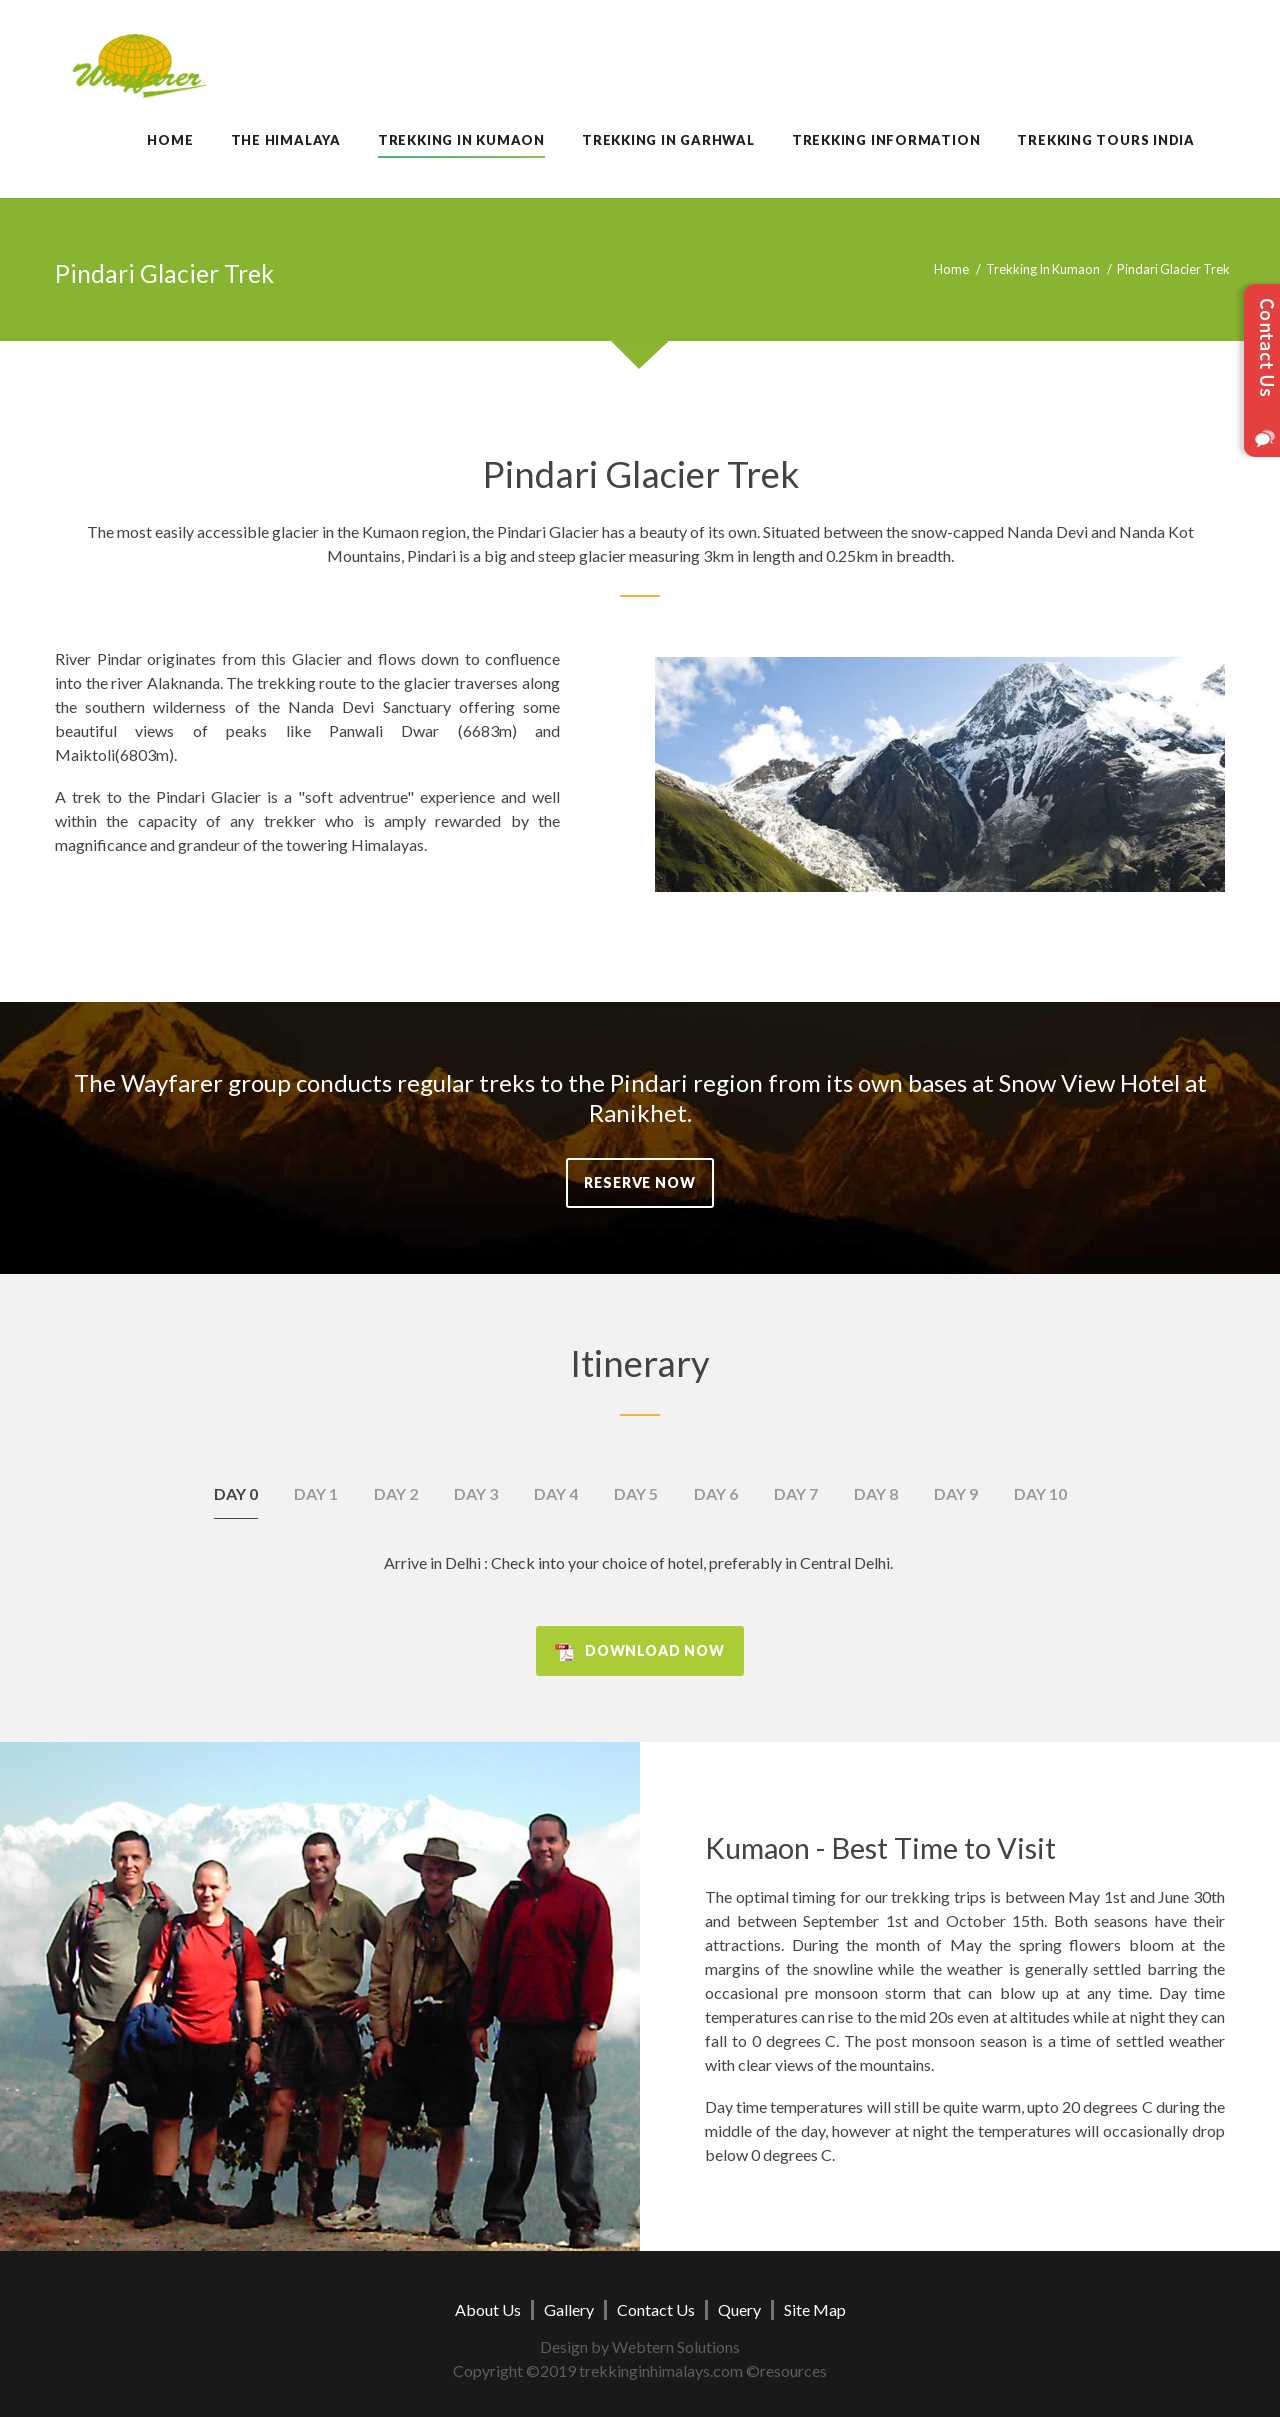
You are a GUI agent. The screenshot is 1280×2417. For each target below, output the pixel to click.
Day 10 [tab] (1040, 1493)
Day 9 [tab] (956, 1493)
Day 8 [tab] (876, 1493)
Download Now (655, 1650)
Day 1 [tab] (316, 1493)
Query (739, 2309)
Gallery (569, 2309)
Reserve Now (639, 1182)
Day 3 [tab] (476, 1493)
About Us (488, 2309)
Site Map (815, 2309)
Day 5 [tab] (636, 1493)
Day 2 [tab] (396, 1493)
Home (951, 269)
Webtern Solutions (676, 2346)
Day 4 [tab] (556, 1493)
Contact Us (656, 2309)
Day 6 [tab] (716, 1493)
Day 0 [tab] (236, 1493)
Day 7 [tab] (796, 1493)
